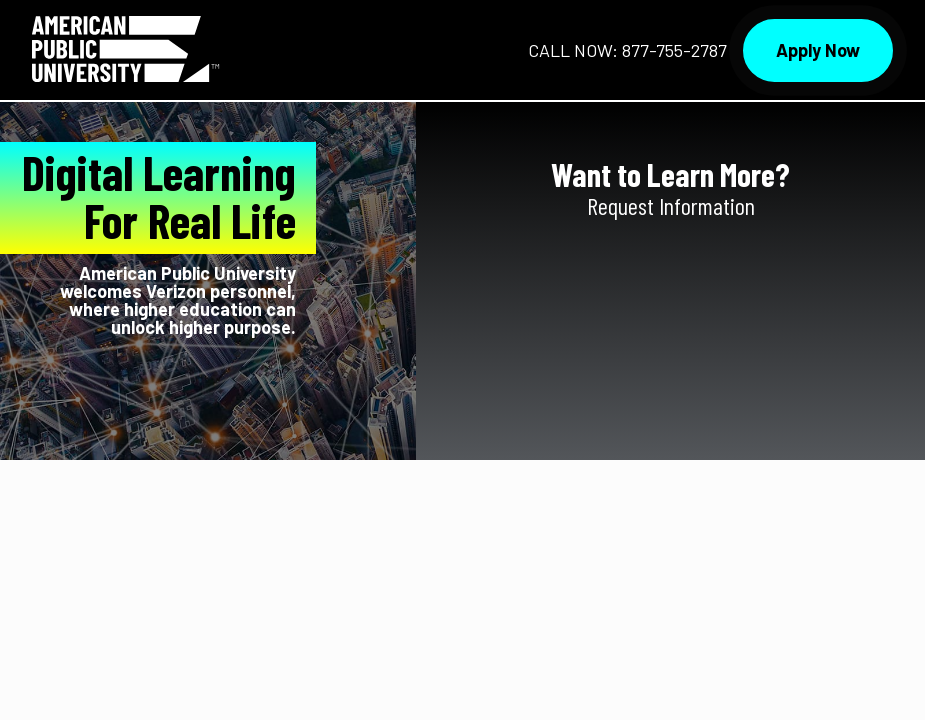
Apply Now (818, 50)
